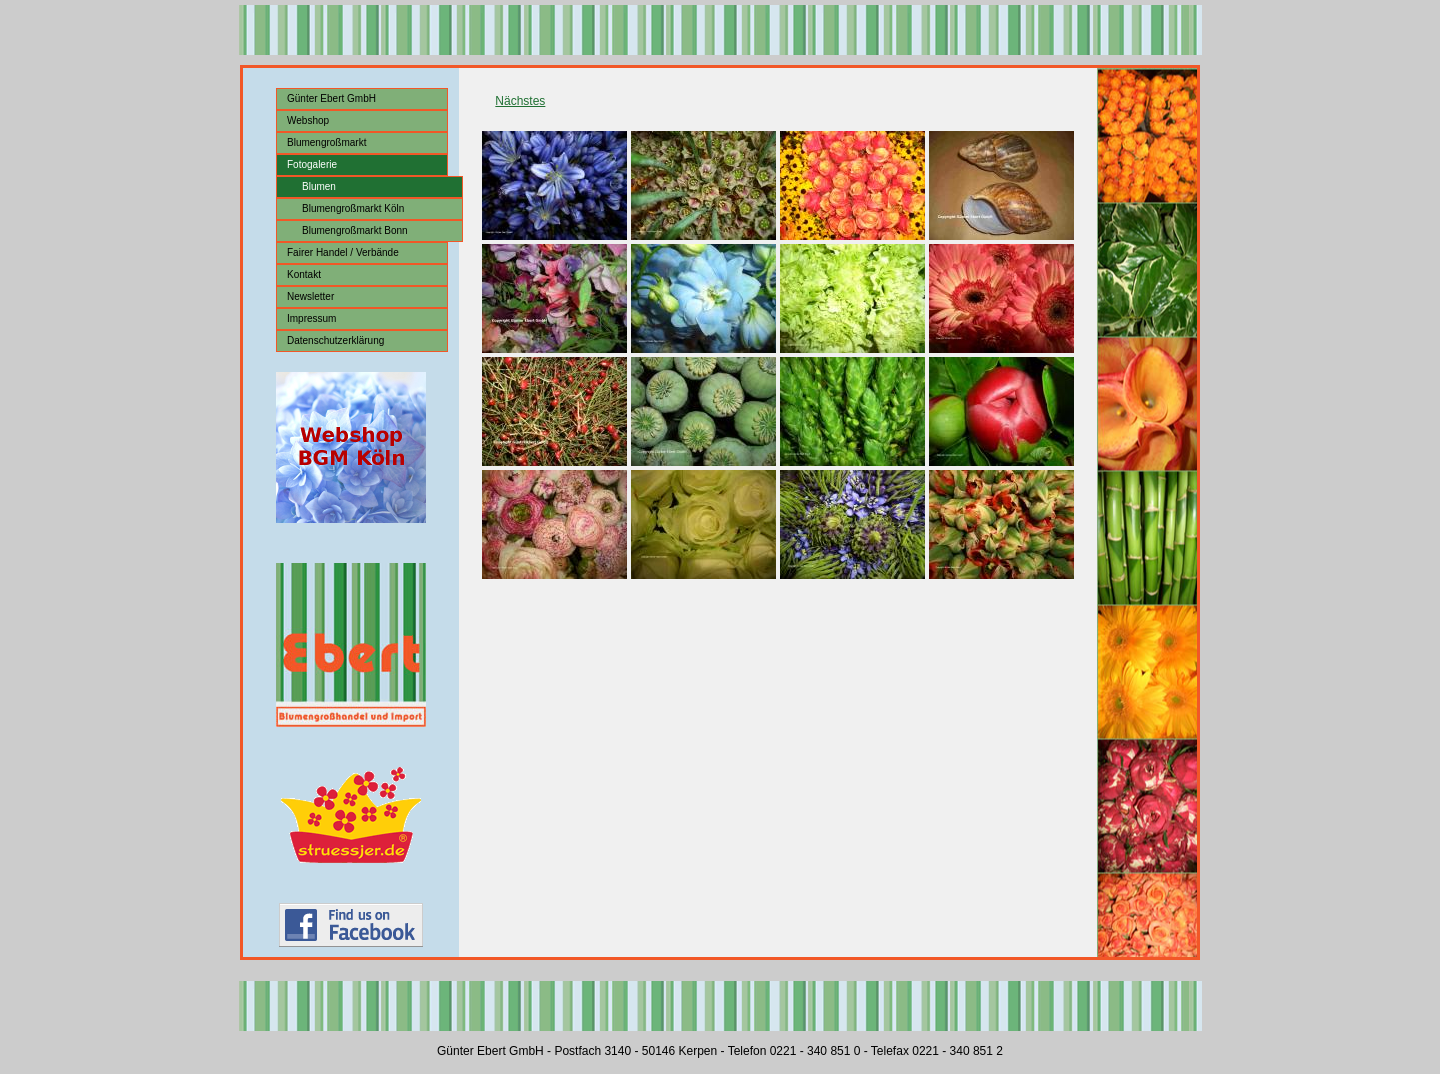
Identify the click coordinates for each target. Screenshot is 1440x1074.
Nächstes (520, 101)
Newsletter (310, 296)
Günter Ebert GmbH (331, 98)
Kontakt (304, 274)
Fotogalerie (312, 164)
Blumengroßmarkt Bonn (355, 230)
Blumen (319, 186)
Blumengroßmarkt (326, 142)
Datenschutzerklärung (335, 340)
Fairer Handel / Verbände (343, 252)
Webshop (308, 120)
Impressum (311, 318)
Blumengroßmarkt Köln (353, 208)
